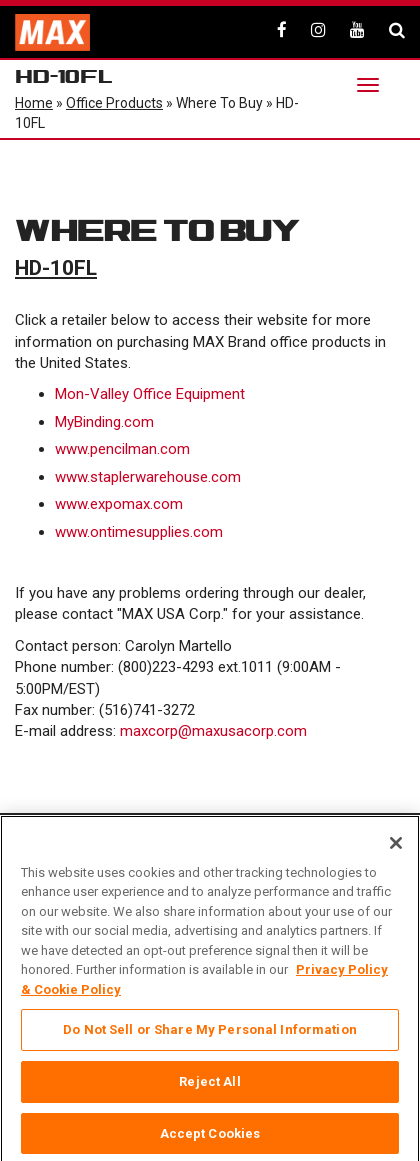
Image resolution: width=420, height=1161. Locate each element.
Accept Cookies (210, 1138)
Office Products (114, 103)
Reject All (209, 1086)
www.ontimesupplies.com (139, 532)
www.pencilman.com (122, 449)
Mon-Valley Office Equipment (150, 394)
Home (34, 103)
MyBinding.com (104, 422)
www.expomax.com (119, 504)
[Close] (396, 848)
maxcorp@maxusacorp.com (213, 731)
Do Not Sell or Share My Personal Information (210, 1034)
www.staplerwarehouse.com (148, 477)
